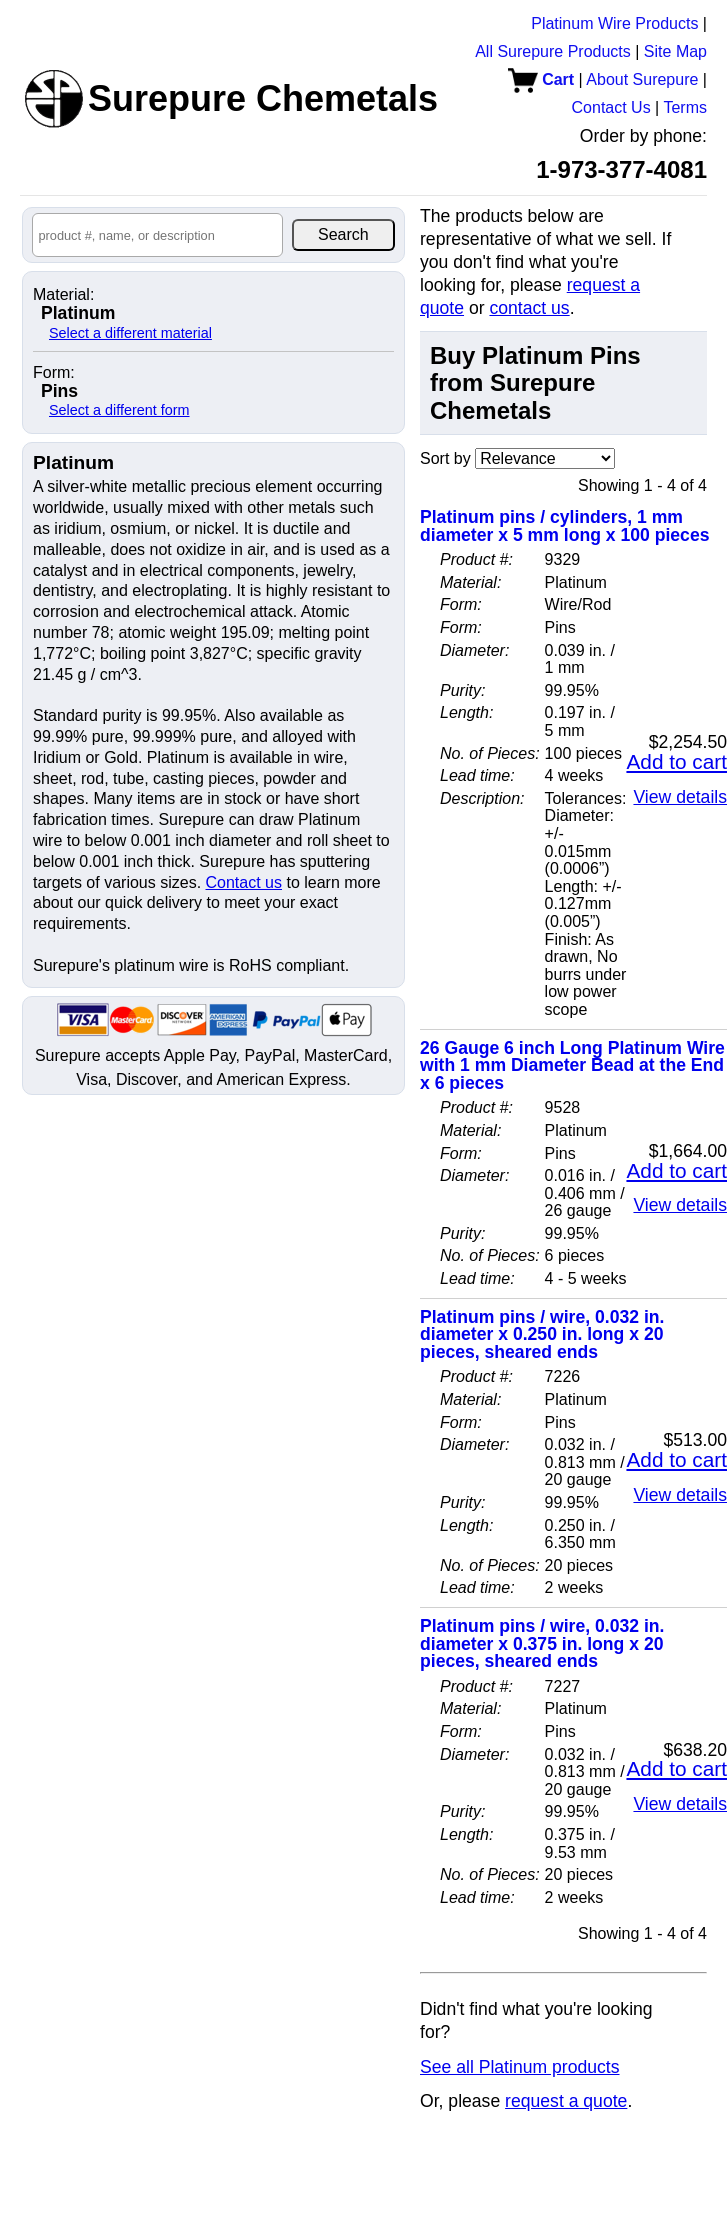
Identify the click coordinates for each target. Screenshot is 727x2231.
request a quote (566, 2101)
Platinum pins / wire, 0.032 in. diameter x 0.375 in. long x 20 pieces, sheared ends (542, 1643)
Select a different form (119, 410)
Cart (541, 79)
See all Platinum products (520, 2067)
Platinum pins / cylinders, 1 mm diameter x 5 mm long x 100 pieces (564, 526)
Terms (685, 107)
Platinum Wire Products (614, 23)
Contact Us (611, 107)
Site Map (675, 51)
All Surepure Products (553, 51)
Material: (63, 295)
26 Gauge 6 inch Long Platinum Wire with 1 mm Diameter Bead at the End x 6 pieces (572, 1065)
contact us (529, 308)
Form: (54, 373)
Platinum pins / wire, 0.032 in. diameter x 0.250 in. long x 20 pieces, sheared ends (542, 1334)
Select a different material (130, 333)
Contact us (244, 882)
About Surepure (642, 79)
